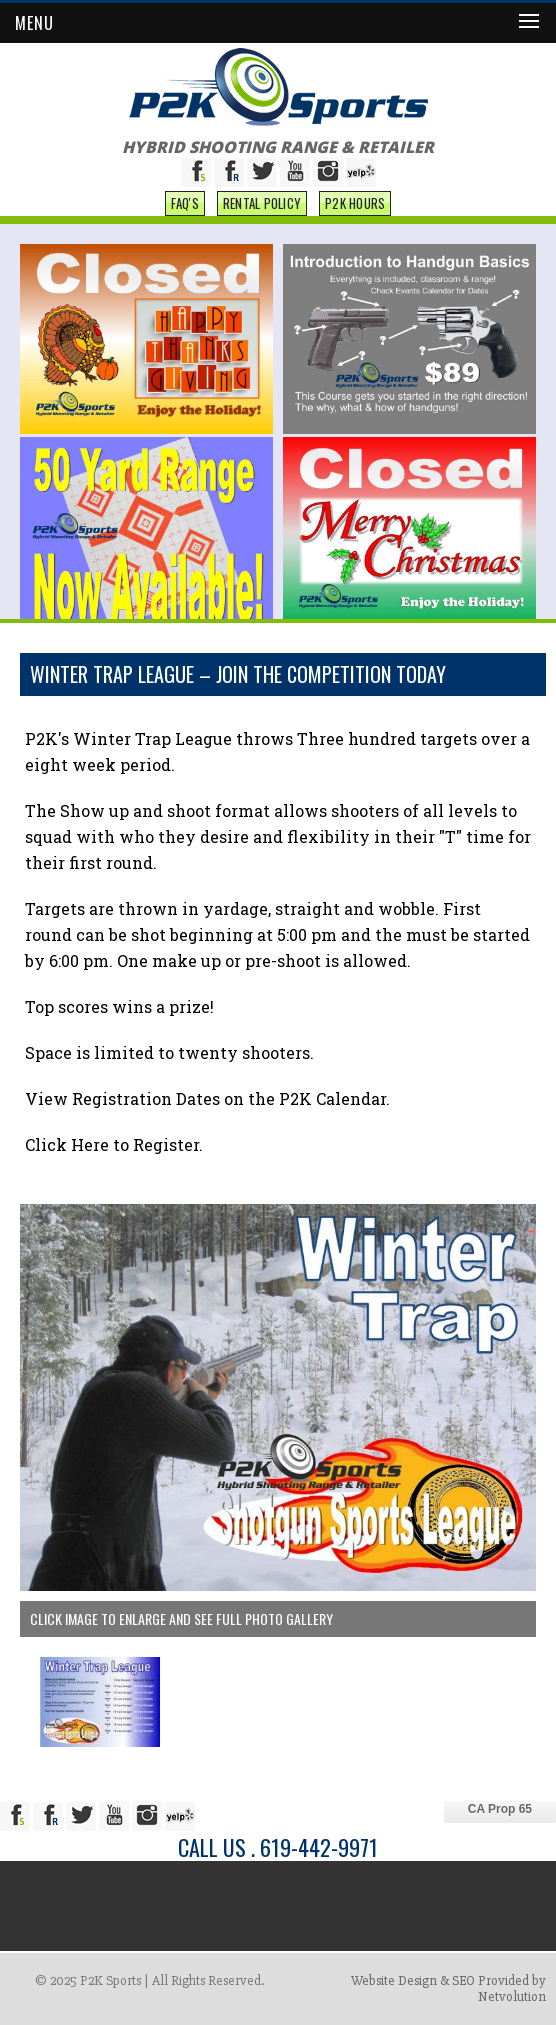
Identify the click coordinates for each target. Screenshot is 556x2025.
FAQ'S (185, 203)
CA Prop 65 (500, 1809)
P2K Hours (355, 203)
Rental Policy (262, 203)
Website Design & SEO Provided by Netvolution (448, 1988)
